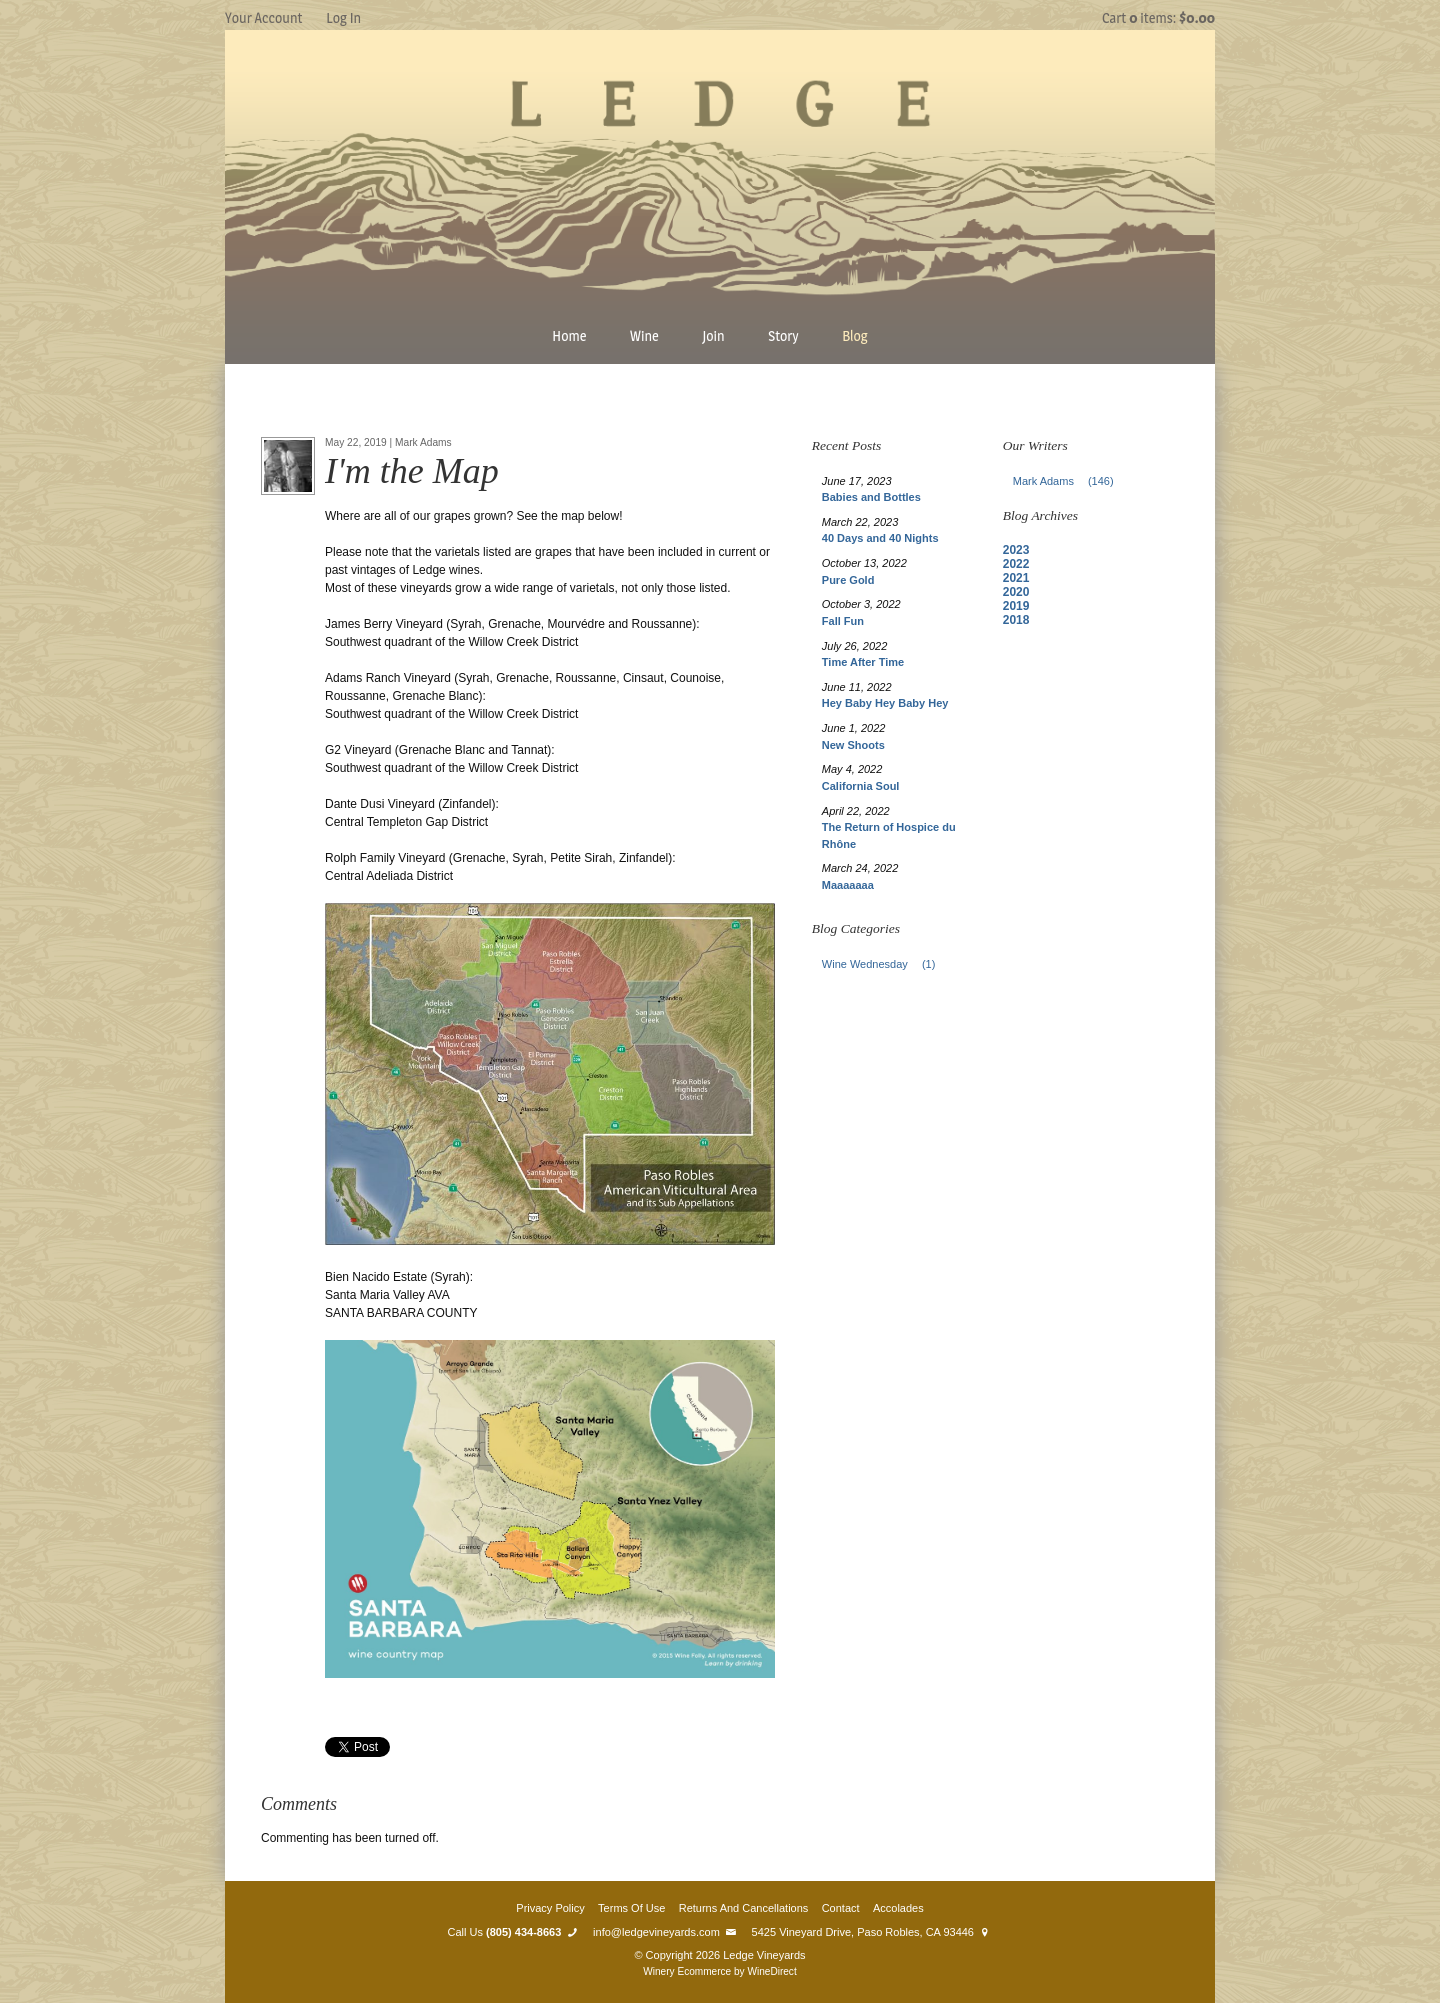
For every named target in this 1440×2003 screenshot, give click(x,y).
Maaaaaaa (848, 885)
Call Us (514, 1932)
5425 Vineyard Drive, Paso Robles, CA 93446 (872, 1932)
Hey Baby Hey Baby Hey (885, 703)
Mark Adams (1069, 481)
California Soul (861, 786)
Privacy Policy (550, 1908)
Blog (855, 335)
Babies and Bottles (871, 497)
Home (569, 335)
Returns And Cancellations (744, 1908)
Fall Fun (843, 621)
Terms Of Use (631, 1908)
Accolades (898, 1908)
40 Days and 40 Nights (880, 538)
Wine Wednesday (884, 964)
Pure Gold (848, 580)
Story (783, 335)
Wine (644, 335)
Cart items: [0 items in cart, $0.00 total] (1158, 17)
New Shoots (853, 745)
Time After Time (863, 662)
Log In (343, 17)
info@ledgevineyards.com (665, 1932)
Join (713, 335)
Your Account (263, 17)
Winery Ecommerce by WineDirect (719, 1971)
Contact (841, 1908)
